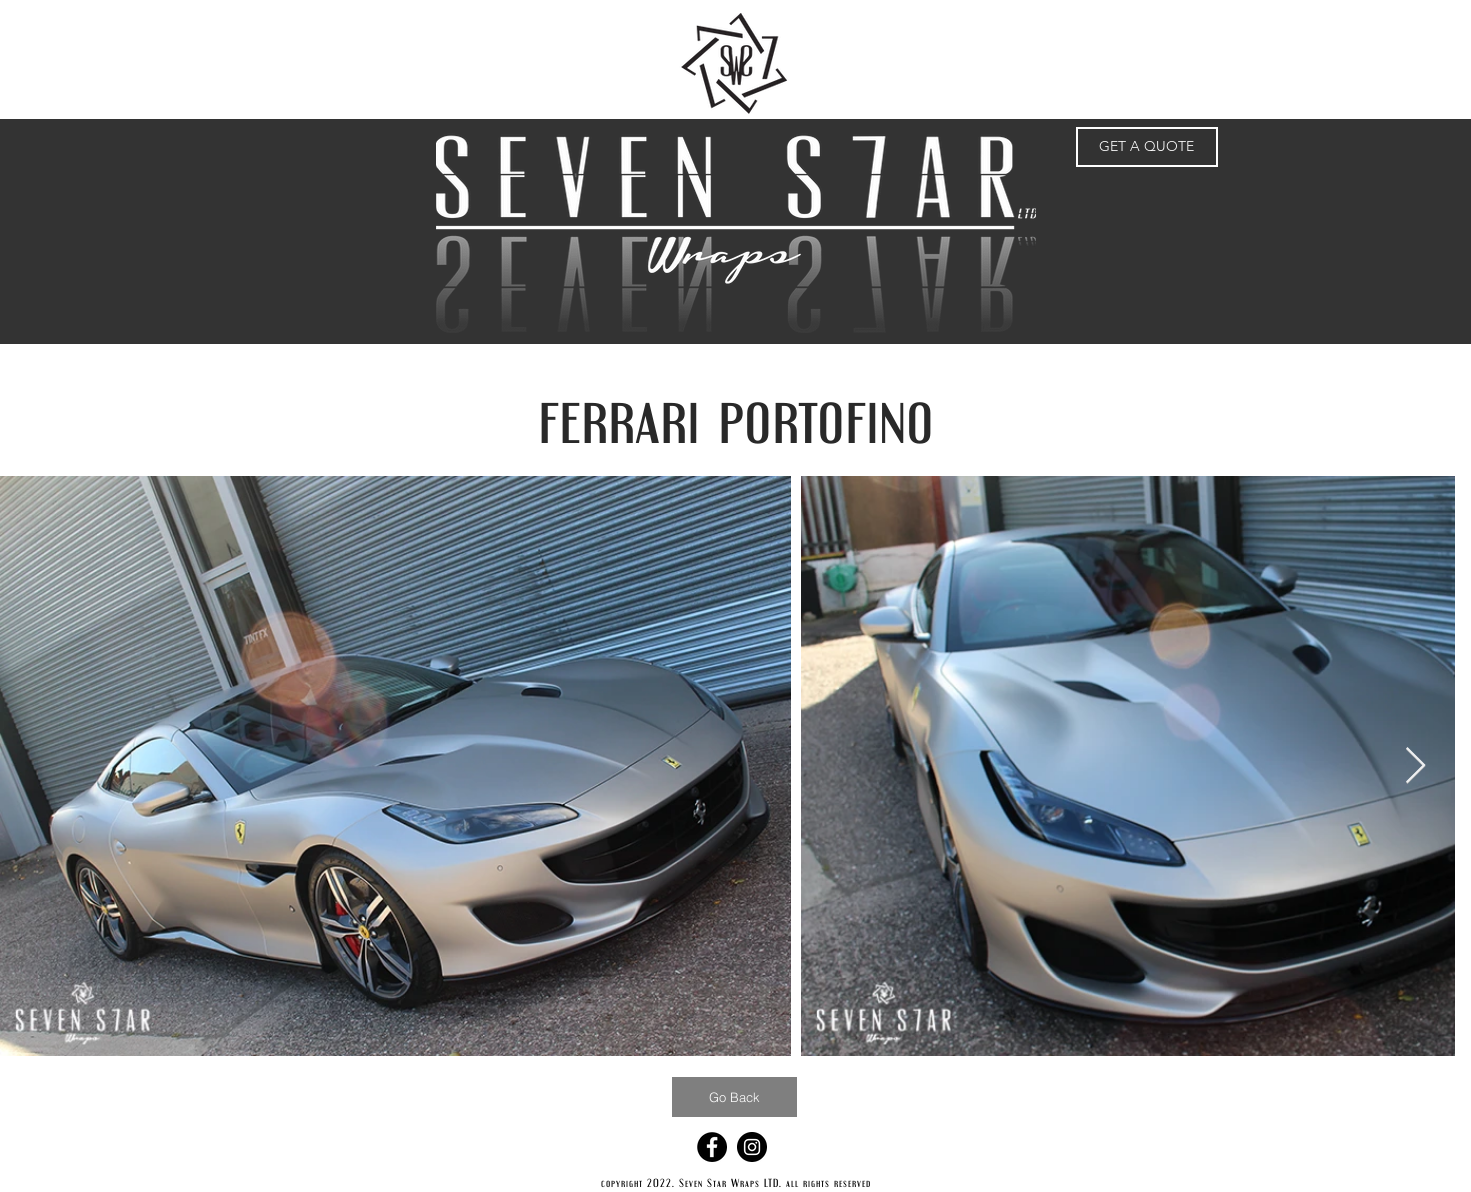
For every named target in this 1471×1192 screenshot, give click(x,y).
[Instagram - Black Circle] (752, 1147)
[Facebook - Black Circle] (712, 1147)
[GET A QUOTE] (1147, 147)
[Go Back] (734, 1097)
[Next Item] (1415, 766)
